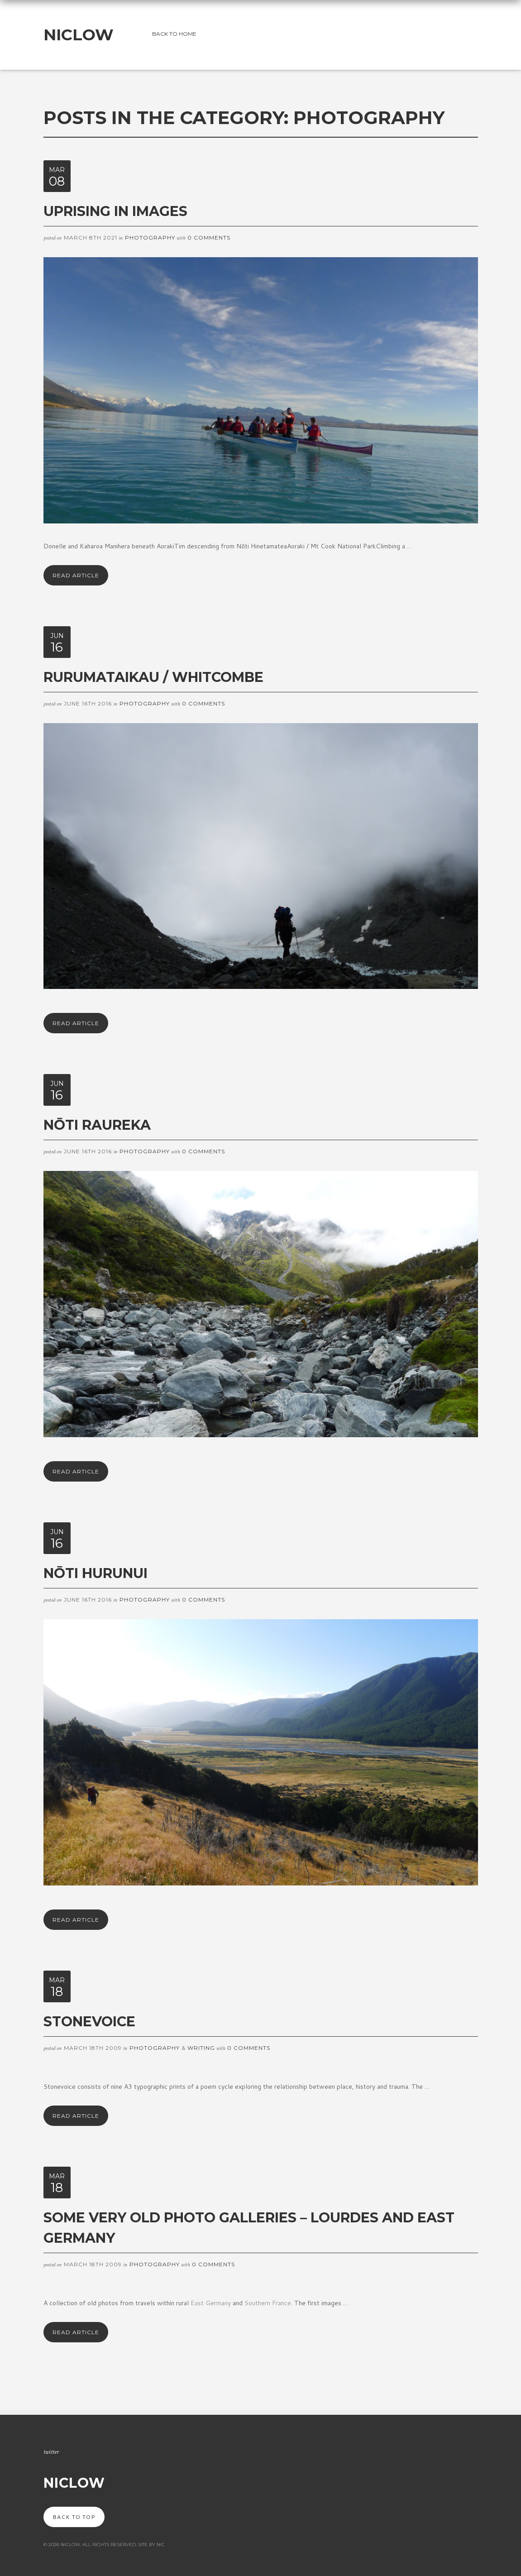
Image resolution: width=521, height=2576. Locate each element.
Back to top (74, 2517)
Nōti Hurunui (95, 1573)
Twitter (51, 2452)
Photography (150, 237)
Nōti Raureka (97, 1125)
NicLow (78, 34)
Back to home (174, 33)
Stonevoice (89, 2021)
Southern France (267, 2302)
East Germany (212, 2302)
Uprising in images (115, 211)
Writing (201, 2047)
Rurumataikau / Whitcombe (153, 677)
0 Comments (208, 237)
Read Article (76, 575)
